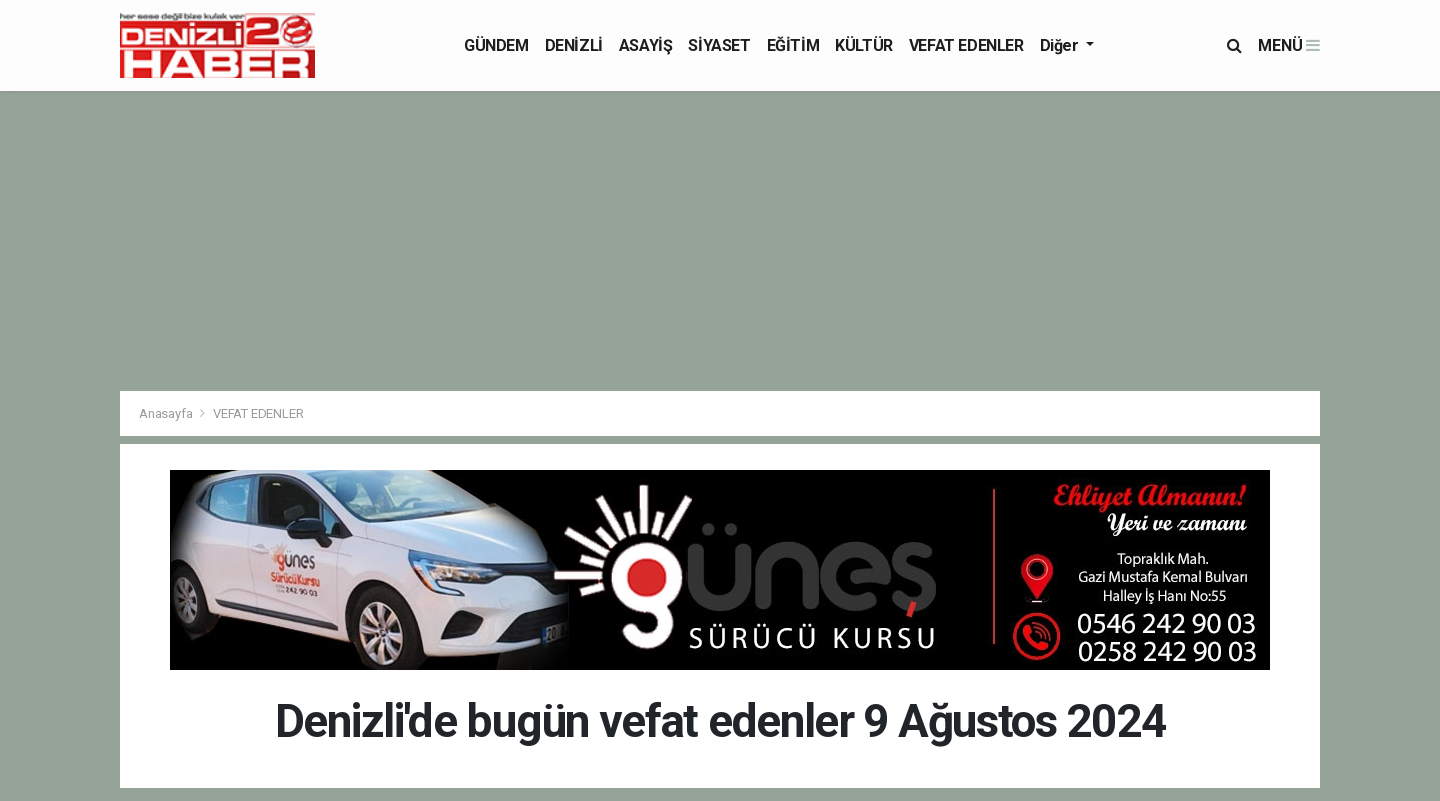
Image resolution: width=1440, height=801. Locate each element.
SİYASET (719, 45)
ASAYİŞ (646, 45)
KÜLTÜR (864, 45)
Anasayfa (167, 413)
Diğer (1061, 45)
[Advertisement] (720, 241)
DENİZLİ (574, 45)
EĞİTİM (793, 45)
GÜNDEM (496, 45)
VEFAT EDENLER (966, 45)
